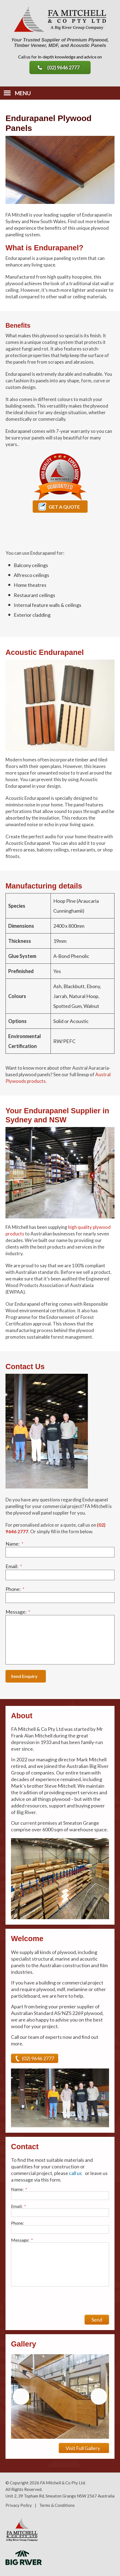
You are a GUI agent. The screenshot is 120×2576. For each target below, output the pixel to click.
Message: (17, 1612)
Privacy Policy (18, 2505)
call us (75, 2173)
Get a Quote (59, 506)
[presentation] (52, 2301)
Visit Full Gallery (83, 2448)
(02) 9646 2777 (63, 68)
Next (99, 2396)
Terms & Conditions (57, 2505)
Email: (13, 1566)
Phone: (14, 1589)
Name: (14, 1544)
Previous (21, 2396)
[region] (60, 2396)
